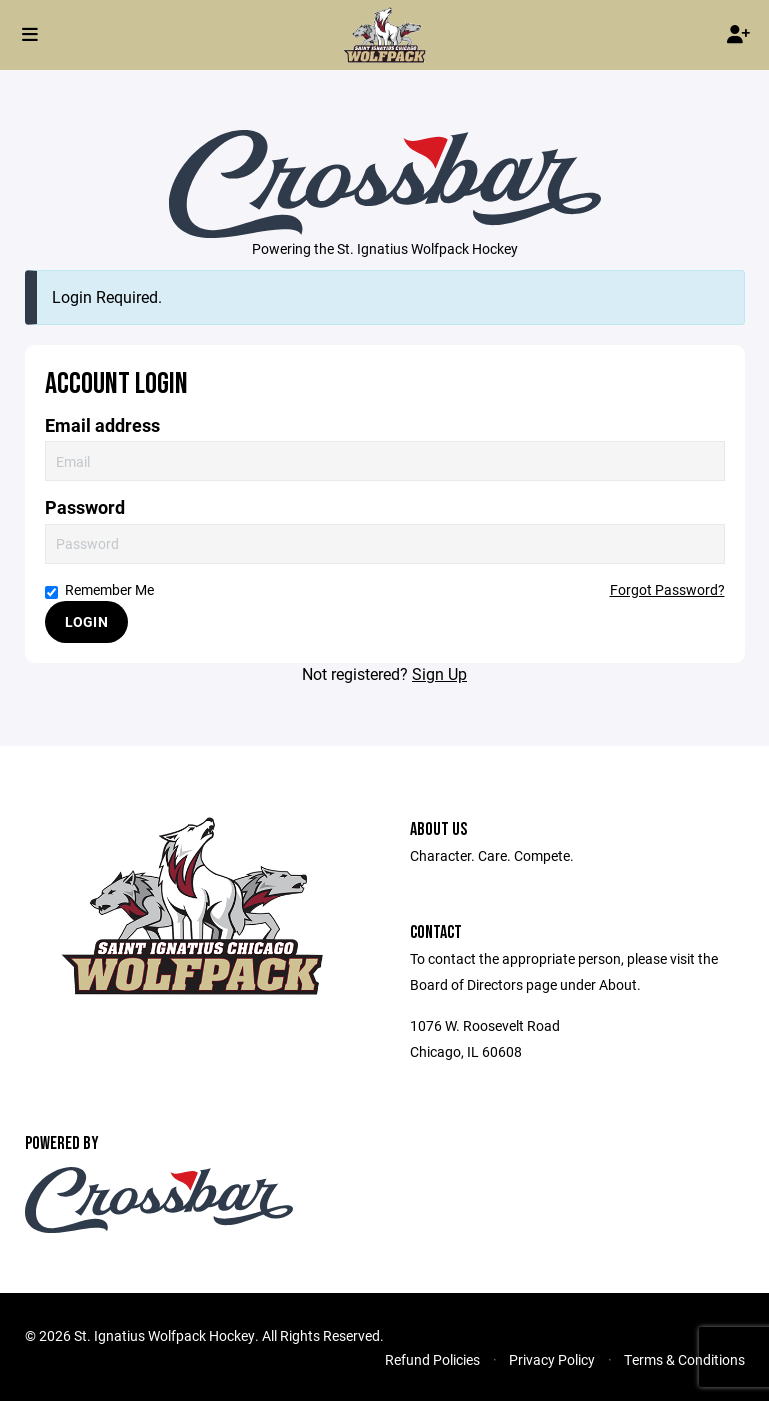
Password (85, 507)
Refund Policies (432, 1359)
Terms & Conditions (684, 1359)
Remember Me (99, 589)
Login (86, 621)
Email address (102, 425)
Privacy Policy (552, 1359)
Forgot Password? (667, 589)
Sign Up (439, 673)
